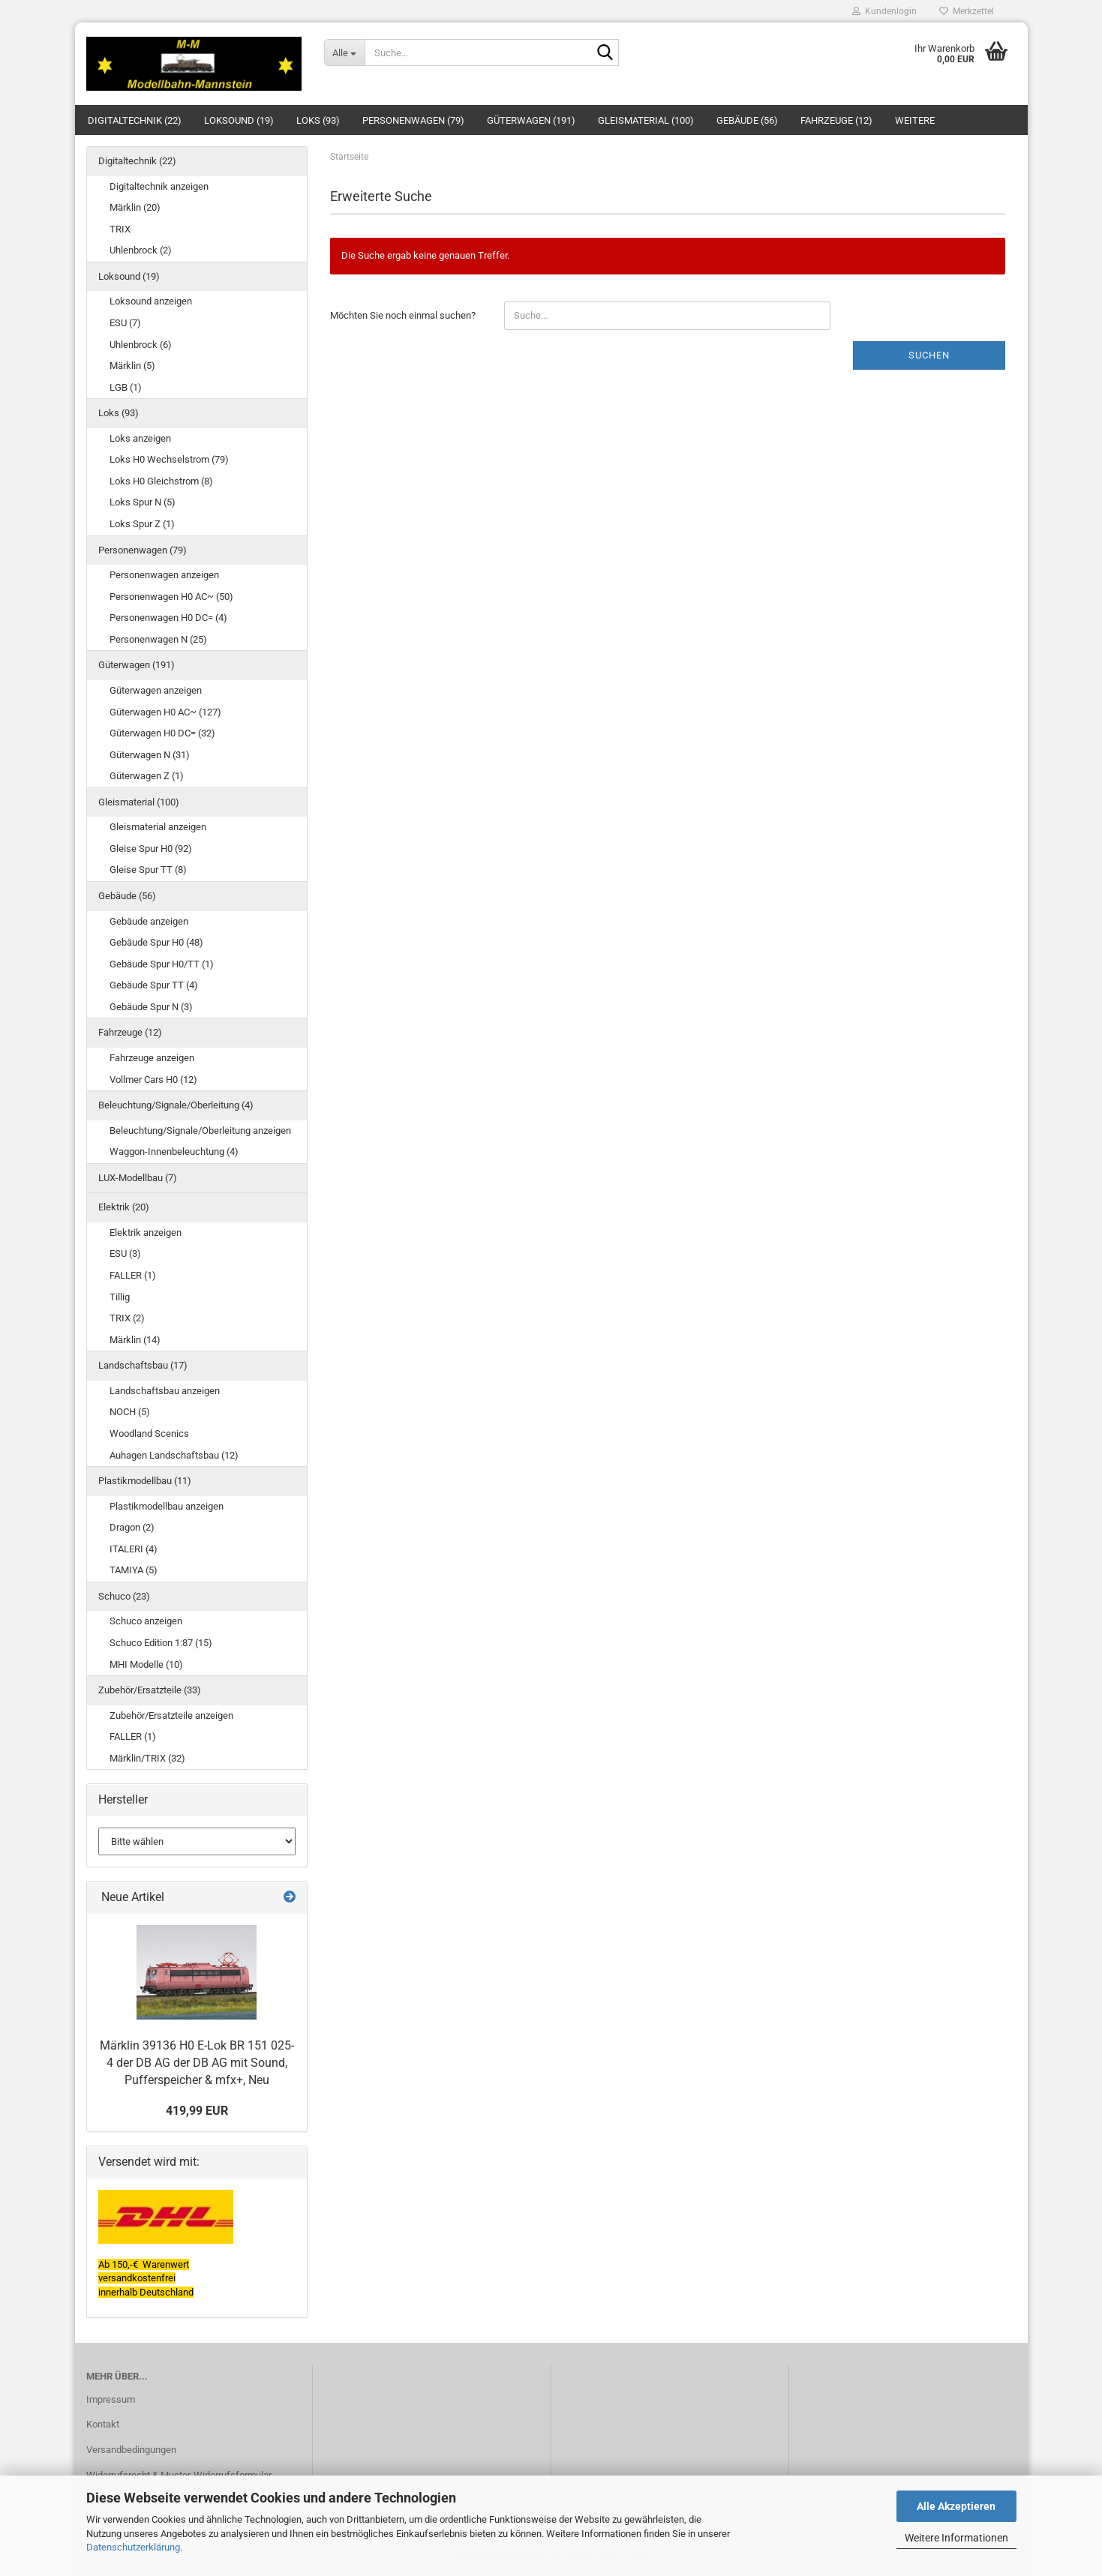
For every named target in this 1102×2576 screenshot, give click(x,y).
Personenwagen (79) (413, 120)
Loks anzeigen (140, 438)
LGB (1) (126, 387)
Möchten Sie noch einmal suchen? (403, 315)
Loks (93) (318, 120)
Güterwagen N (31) (150, 754)
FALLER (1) (133, 1275)
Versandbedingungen (131, 2449)
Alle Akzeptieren (956, 2506)
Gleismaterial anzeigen (158, 826)
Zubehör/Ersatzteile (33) (149, 1690)
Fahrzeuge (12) (836, 120)
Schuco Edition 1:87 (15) (161, 1642)
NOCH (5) (130, 1411)
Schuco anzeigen (146, 1621)
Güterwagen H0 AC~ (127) (165, 712)
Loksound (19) (239, 120)
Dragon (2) (132, 1527)
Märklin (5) (132, 365)
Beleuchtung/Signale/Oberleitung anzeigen (200, 1130)
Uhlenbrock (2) (141, 250)
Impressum (110, 2399)
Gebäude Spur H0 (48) (156, 942)
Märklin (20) (135, 207)
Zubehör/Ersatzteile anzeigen (171, 1715)
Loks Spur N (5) (143, 502)
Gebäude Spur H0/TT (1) (162, 964)
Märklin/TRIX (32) (147, 1758)
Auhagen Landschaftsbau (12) (174, 1455)
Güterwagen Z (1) (147, 775)
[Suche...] (344, 52)
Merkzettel (966, 11)
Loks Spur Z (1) (142, 523)
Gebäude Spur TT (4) (154, 985)
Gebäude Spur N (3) (151, 1006)
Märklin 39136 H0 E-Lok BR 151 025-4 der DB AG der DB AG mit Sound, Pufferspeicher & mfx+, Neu (197, 2062)
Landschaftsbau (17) (143, 1365)
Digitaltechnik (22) (135, 120)
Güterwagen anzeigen (156, 690)
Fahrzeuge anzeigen (152, 1057)
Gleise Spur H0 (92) (151, 848)
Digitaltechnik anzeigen (159, 186)
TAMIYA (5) (134, 1570)
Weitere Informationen (956, 2538)
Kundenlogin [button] (884, 11)
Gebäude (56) (747, 120)
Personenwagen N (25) (158, 639)
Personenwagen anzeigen (164, 574)
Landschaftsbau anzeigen (165, 1390)
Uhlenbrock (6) (141, 344)
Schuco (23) (124, 1596)
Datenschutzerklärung (133, 2547)
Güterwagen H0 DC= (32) (162, 733)
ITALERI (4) (134, 1549)
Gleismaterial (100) (646, 120)
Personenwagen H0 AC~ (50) (171, 596)
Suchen (929, 355)
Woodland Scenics (149, 1433)
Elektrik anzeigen (146, 1232)
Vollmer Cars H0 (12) (153, 1079)
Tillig (120, 1297)
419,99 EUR (197, 2111)
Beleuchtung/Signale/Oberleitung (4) (176, 1105)
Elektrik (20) (123, 1207)
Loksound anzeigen (151, 301)
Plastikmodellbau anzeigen (167, 1506)
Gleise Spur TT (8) (148, 869)
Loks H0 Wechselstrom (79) (169, 459)
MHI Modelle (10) (146, 1664)
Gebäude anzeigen (149, 921)
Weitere (915, 120)
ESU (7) (125, 322)
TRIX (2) (127, 1318)
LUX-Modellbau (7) (137, 1177)
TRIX (120, 229)
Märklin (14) (135, 1339)
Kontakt (102, 2424)
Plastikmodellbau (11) (144, 1480)
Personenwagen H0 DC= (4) (168, 617)
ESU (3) (125, 1253)
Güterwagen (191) (531, 120)
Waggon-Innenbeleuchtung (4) (174, 1151)
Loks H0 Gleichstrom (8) (161, 481)
